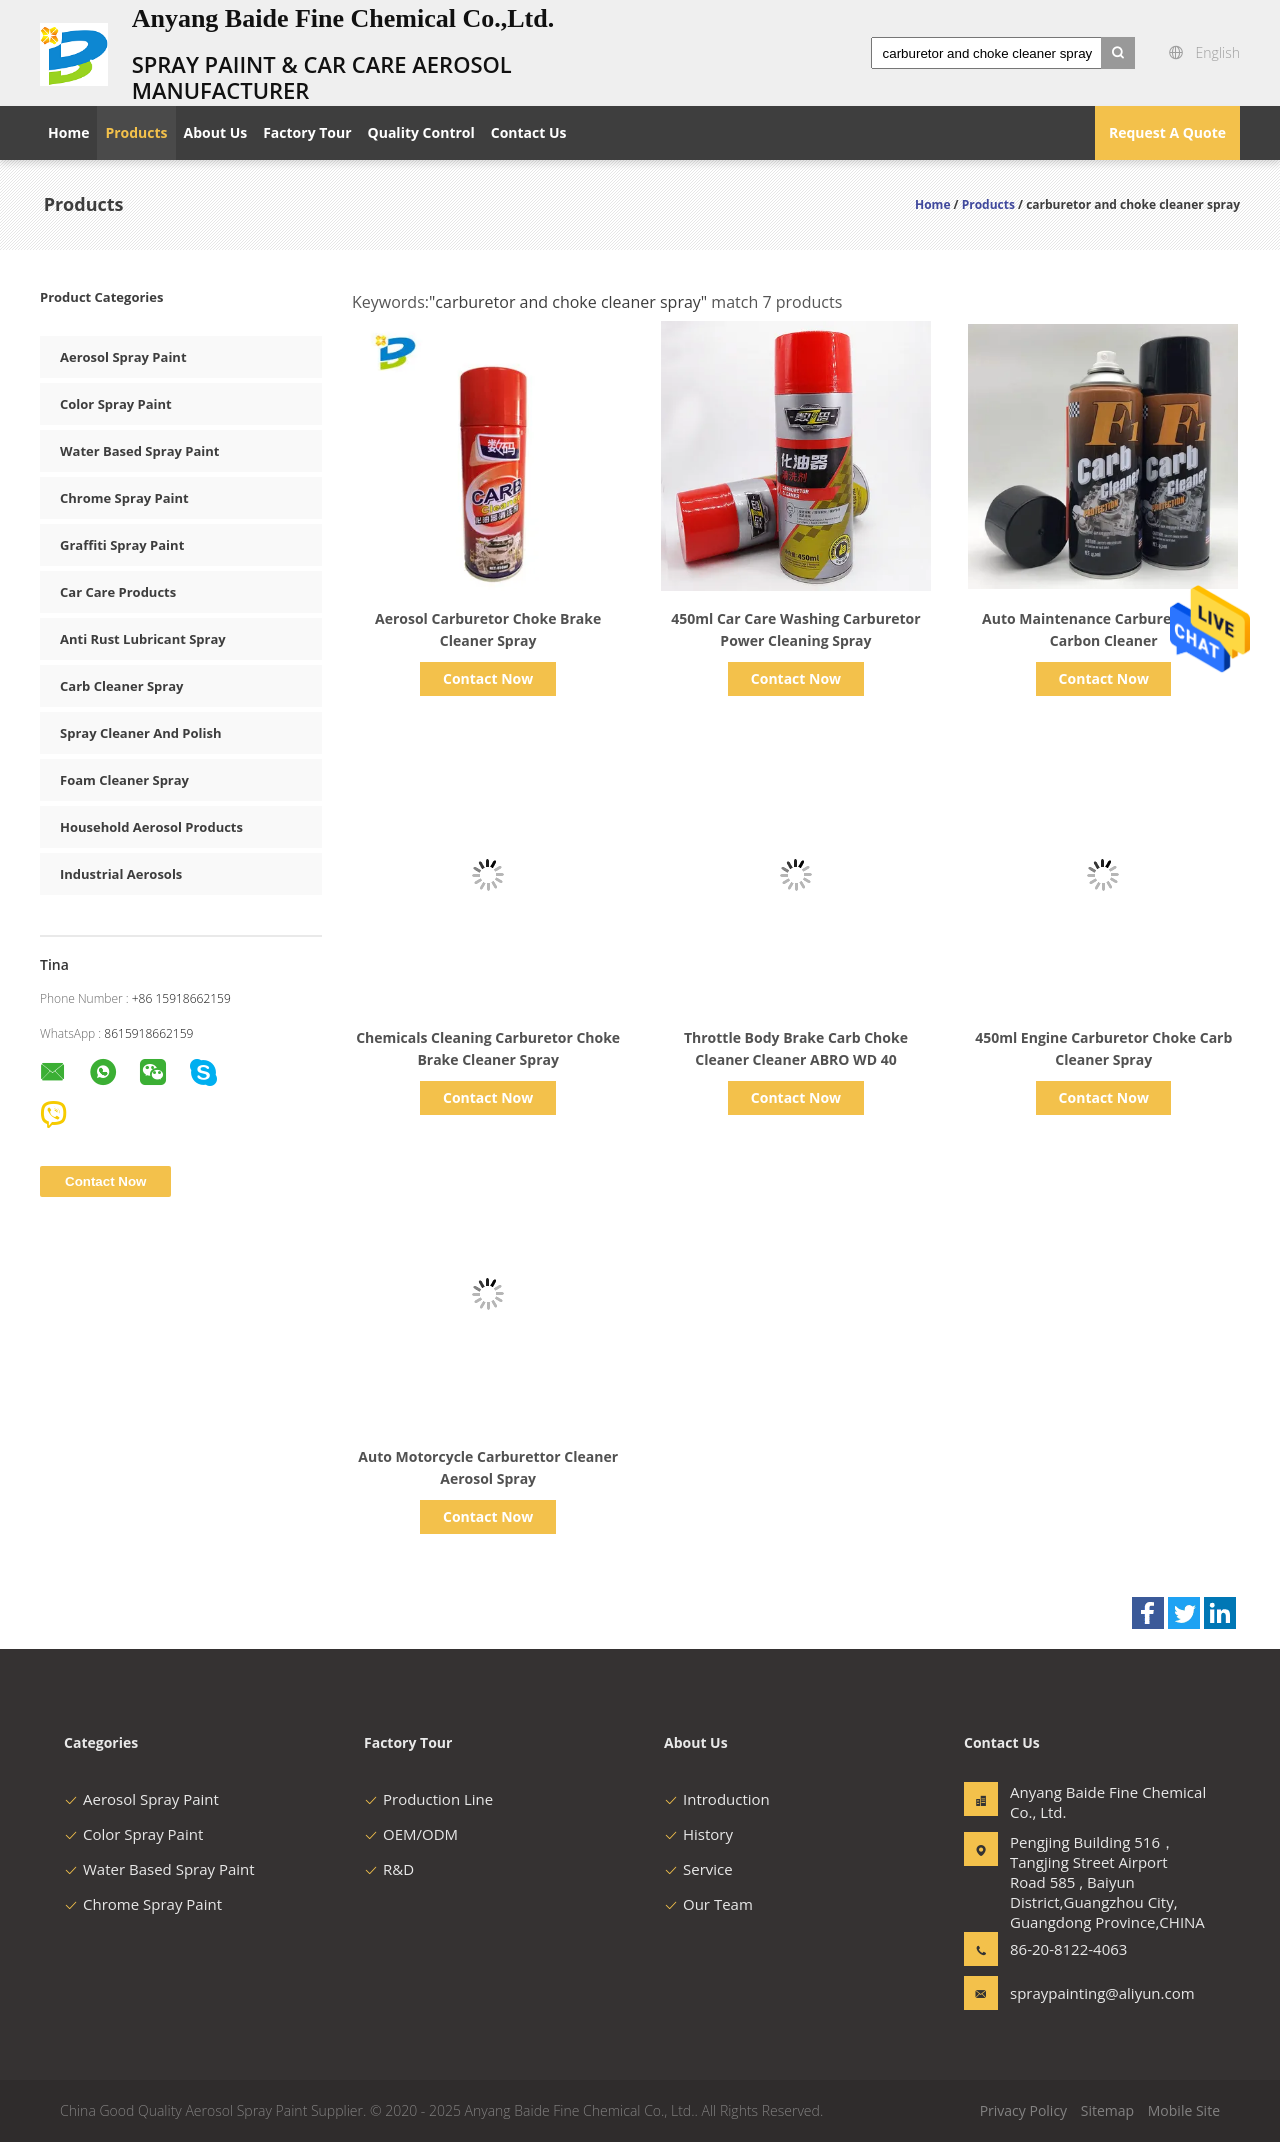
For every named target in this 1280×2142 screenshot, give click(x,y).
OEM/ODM (411, 1834)
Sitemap (1107, 2110)
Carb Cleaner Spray (121, 686)
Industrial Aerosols (121, 874)
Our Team (708, 1904)
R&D (389, 1869)
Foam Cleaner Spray (124, 780)
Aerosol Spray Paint (123, 357)
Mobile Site (1184, 2110)
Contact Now (488, 678)
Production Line (428, 1799)
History (698, 1834)
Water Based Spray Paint (139, 451)
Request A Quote (1167, 132)
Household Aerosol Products (151, 827)
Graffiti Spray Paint (122, 545)
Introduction (717, 1799)
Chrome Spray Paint (124, 498)
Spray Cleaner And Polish (140, 733)
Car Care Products (118, 592)
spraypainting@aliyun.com (1073, 1993)
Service (698, 1869)
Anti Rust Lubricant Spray (143, 639)
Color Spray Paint (116, 404)
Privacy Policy (1023, 2110)
